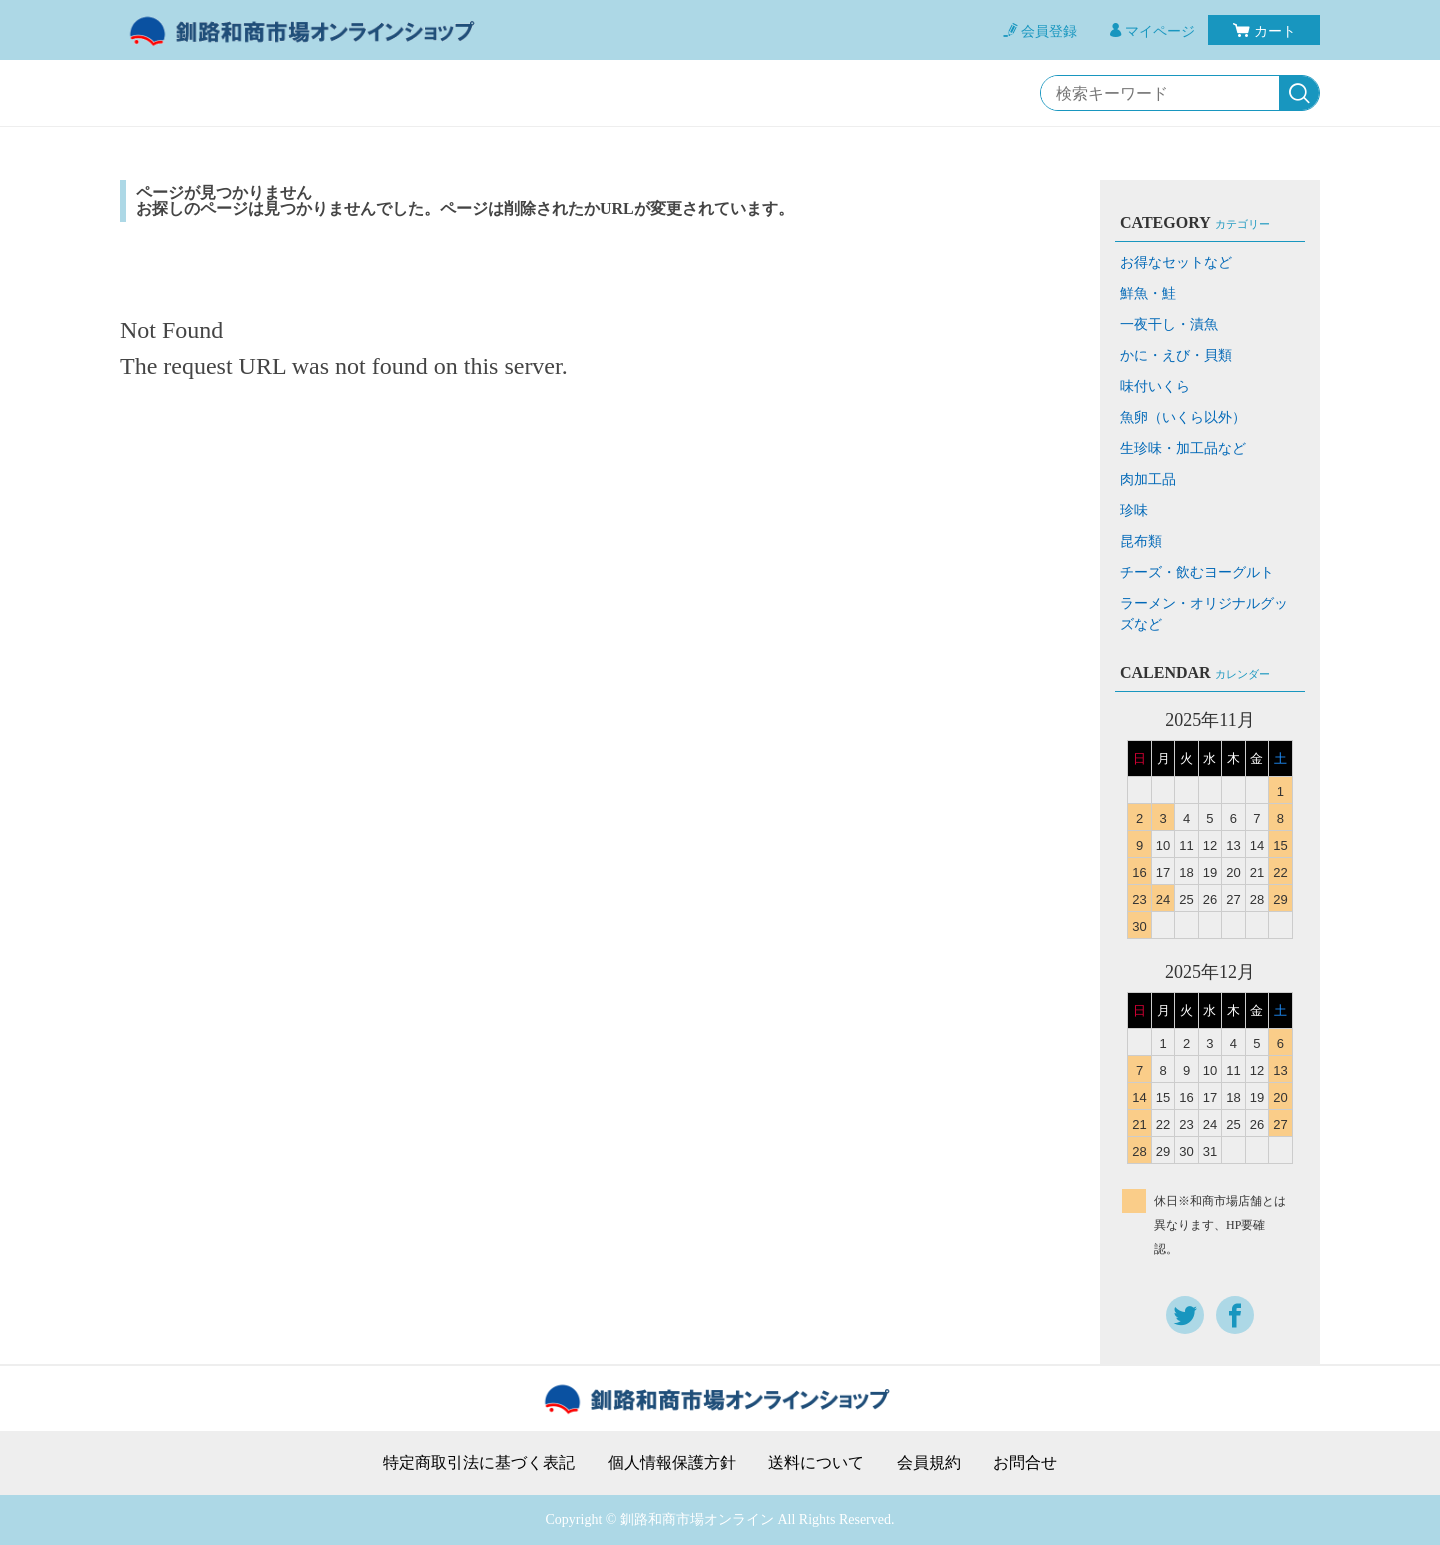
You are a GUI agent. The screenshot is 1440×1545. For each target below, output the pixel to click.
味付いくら (1155, 386)
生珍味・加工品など (1183, 448)
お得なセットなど (1176, 262)
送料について (816, 1463)
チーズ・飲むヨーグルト (1197, 572)
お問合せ (1025, 1463)
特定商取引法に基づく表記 (479, 1463)
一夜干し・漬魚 (1169, 324)
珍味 (1134, 510)
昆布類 (1141, 541)
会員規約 (929, 1463)
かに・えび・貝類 (1176, 355)
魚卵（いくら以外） (1183, 417)
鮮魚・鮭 (1148, 293)
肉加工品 (1148, 479)
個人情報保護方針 (672, 1463)
